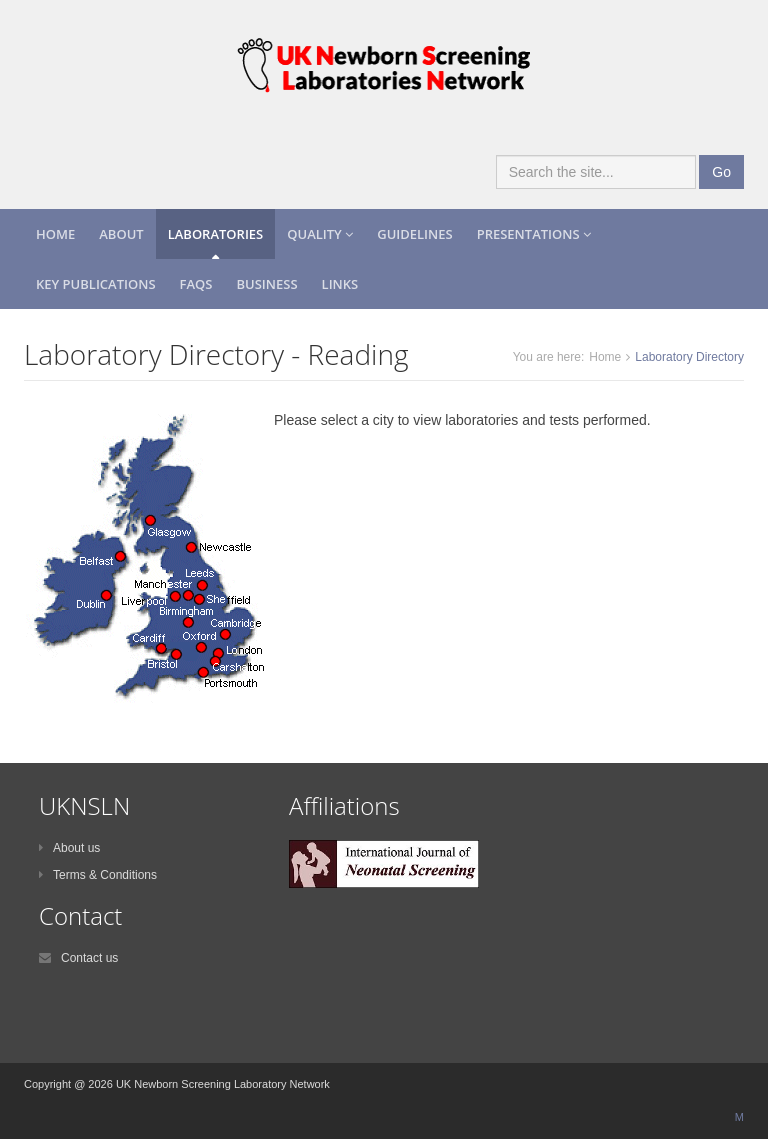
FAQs (196, 284)
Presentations (534, 234)
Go (721, 172)
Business (266, 284)
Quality (320, 234)
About (121, 234)
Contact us (78, 958)
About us (69, 848)
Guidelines (414, 234)
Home (55, 234)
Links (340, 284)
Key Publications (96, 284)
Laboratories (216, 234)
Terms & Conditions (98, 875)
